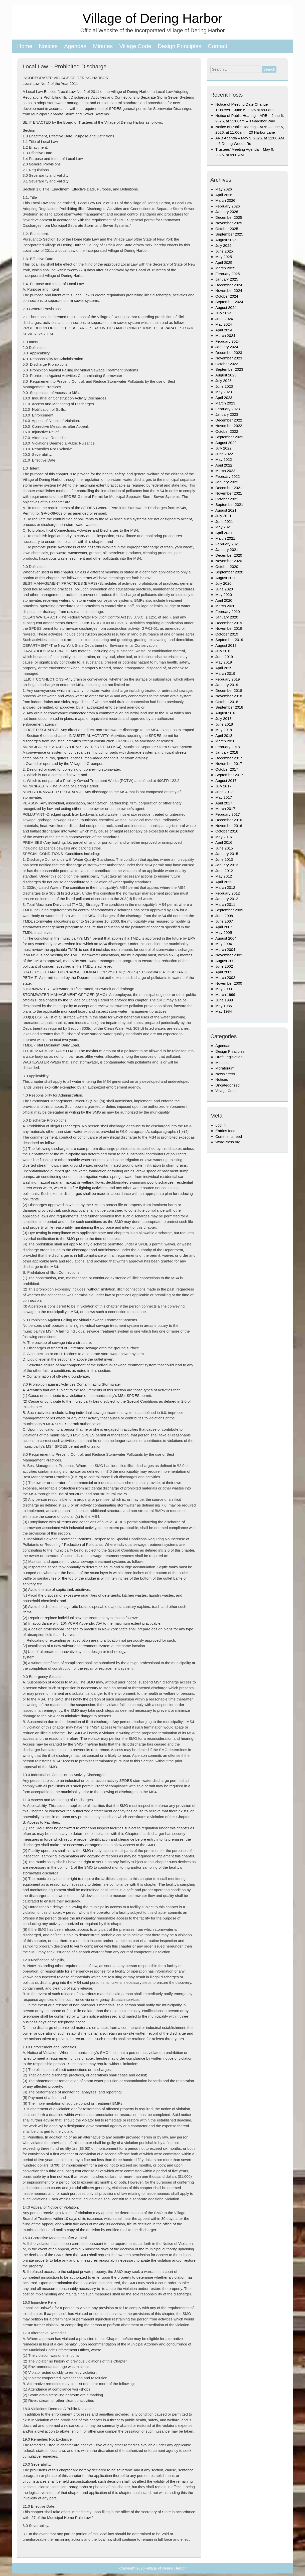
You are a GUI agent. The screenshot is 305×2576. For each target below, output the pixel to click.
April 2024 (223, 330)
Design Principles (179, 46)
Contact (217, 46)
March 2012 (225, 887)
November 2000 (228, 983)
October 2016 (226, 831)
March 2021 (225, 538)
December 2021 (228, 488)
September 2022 (229, 437)
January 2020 (226, 617)
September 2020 (229, 572)
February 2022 (227, 476)
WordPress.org (227, 1142)
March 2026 (225, 200)
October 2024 (226, 296)
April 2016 (223, 842)
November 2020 (228, 561)
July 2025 (223, 245)
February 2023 (227, 409)
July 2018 (223, 718)
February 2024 (227, 341)
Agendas (75, 46)
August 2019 (225, 645)
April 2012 (223, 882)
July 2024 (223, 313)
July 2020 (223, 583)
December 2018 (228, 690)
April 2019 (223, 668)
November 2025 (228, 223)
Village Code (135, 46)
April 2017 (223, 803)
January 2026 (226, 211)
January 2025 (226, 279)
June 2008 (224, 916)
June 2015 (224, 848)
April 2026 (223, 195)
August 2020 (225, 578)
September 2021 (229, 504)
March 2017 (225, 808)
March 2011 (225, 904)
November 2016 (228, 825)
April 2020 (223, 600)
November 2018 (228, 696)
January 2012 (226, 899)
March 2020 (225, 606)
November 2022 (228, 425)
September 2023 (229, 369)
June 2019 (224, 657)
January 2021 (226, 549)
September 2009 (229, 910)
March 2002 (225, 977)
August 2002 (225, 961)
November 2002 (228, 955)
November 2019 (228, 628)
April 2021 (223, 533)
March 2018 (225, 741)
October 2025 (226, 229)
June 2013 (224, 859)
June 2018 (224, 724)
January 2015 (226, 853)
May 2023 (223, 392)
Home (24, 46)
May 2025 (223, 257)
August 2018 (225, 713)
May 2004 (223, 944)
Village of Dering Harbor (152, 18)
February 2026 (227, 206)
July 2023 (223, 380)
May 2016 (223, 837)
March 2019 (225, 673)
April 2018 (223, 735)
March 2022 (225, 471)
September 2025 (229, 234)
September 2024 (229, 302)
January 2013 (226, 865)
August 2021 (225, 510)
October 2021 (226, 499)
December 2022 (228, 420)
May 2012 (223, 876)
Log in (220, 1125)
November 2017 (228, 763)
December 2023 (228, 352)
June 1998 (224, 1000)
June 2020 (224, 589)
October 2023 (226, 364)
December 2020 (228, 555)
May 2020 (223, 594)
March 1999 (225, 994)
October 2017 (226, 769)
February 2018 (227, 747)
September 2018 (229, 707)
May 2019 (223, 662)
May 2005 (223, 932)
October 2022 (226, 431)
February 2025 (227, 274)
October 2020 (226, 566)
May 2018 (223, 730)
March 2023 (225, 403)
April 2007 (223, 927)
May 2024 (223, 324)
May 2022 (223, 459)
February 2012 (227, 893)
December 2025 (228, 217)
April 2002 (223, 972)
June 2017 (224, 792)
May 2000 (223, 989)
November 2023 (228, 358)
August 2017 (225, 780)
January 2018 (226, 752)
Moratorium (224, 1068)
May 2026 (223, 189)
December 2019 (228, 623)
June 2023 (224, 386)
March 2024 (225, 335)
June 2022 (224, 454)
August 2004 (225, 938)
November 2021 (228, 493)
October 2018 (226, 702)
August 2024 (225, 307)
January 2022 (226, 482)
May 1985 (223, 1006)
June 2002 (224, 966)
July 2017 (223, 786)
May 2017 (223, 797)
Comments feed (228, 1136)
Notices (48, 46)
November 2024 (228, 290)
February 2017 (227, 814)
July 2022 (223, 448)
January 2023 (226, 414)
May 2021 (223, 527)
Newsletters (225, 1074)
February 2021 (227, 544)
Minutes (103, 46)
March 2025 (225, 268)
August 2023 (225, 375)
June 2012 (224, 871)
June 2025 (224, 251)
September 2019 (229, 639)
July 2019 (223, 651)
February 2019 (227, 679)
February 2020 (227, 611)
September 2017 (229, 775)
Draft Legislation (228, 1057)
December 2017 (228, 758)
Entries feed (225, 1131)
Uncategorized (227, 1085)
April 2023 (223, 397)
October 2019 (226, 634)
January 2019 (226, 685)
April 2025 (223, 262)
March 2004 (225, 949)
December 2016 (228, 820)
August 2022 (225, 443)
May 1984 (223, 1011)
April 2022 (223, 465)
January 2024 (226, 347)
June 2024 (224, 319)
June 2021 (224, 521)
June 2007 (224, 921)
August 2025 (225, 240)
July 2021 (223, 516)
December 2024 (228, 285)
